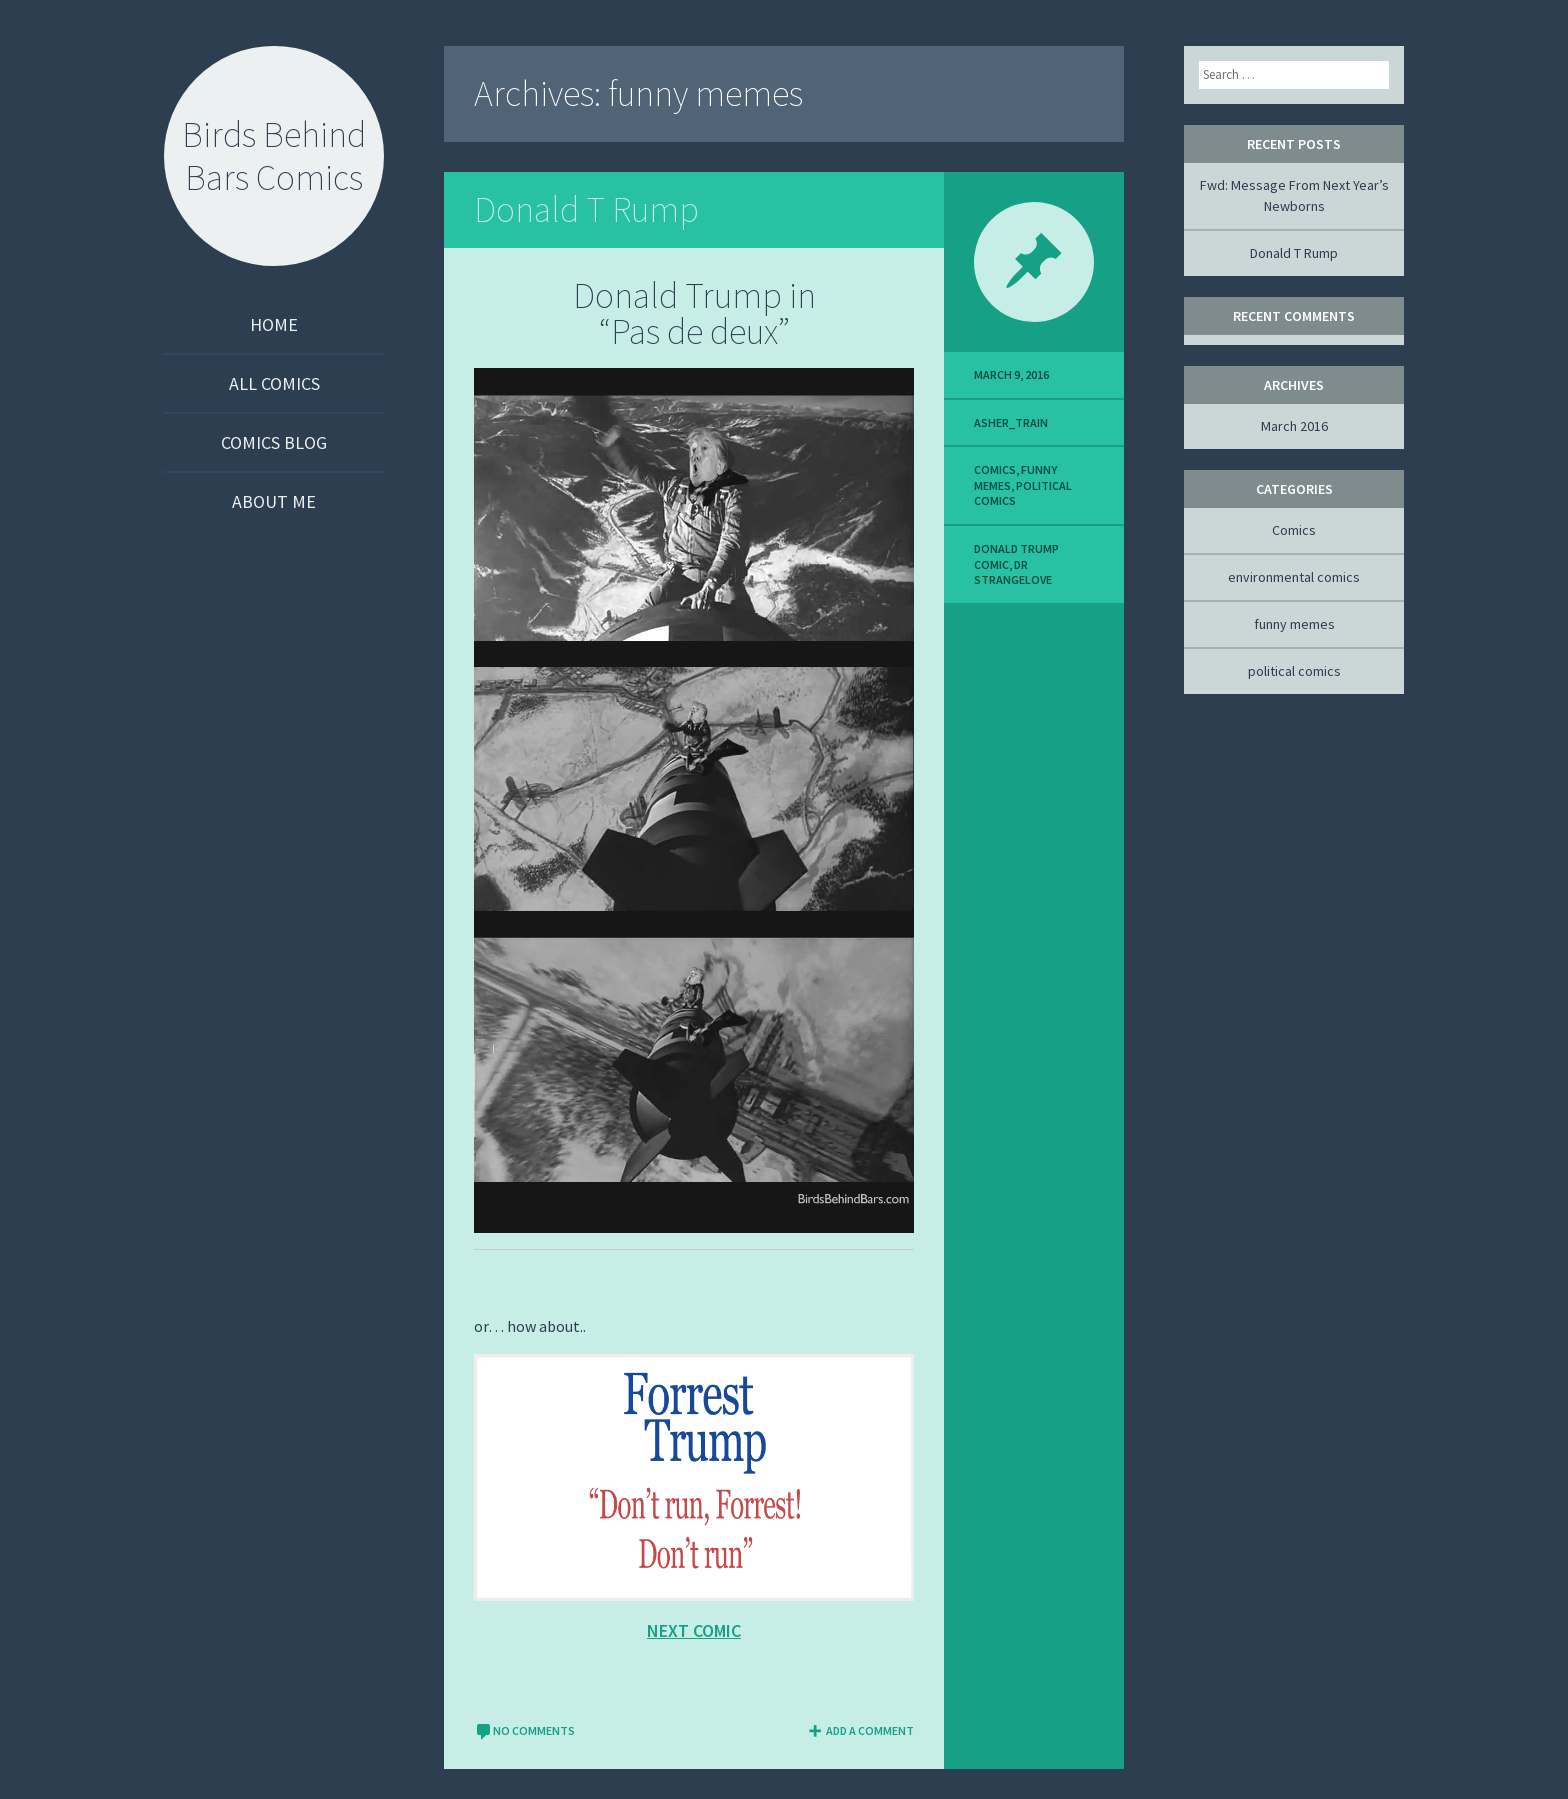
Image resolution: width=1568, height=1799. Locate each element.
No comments (524, 1730)
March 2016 (1294, 426)
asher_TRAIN (1011, 422)
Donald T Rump (586, 209)
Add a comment (860, 1730)
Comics (995, 469)
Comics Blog (274, 442)
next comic (694, 1630)
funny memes (1294, 624)
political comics (1294, 671)
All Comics (274, 383)
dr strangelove (1013, 572)
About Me (274, 501)
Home (274, 324)
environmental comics (1294, 577)
